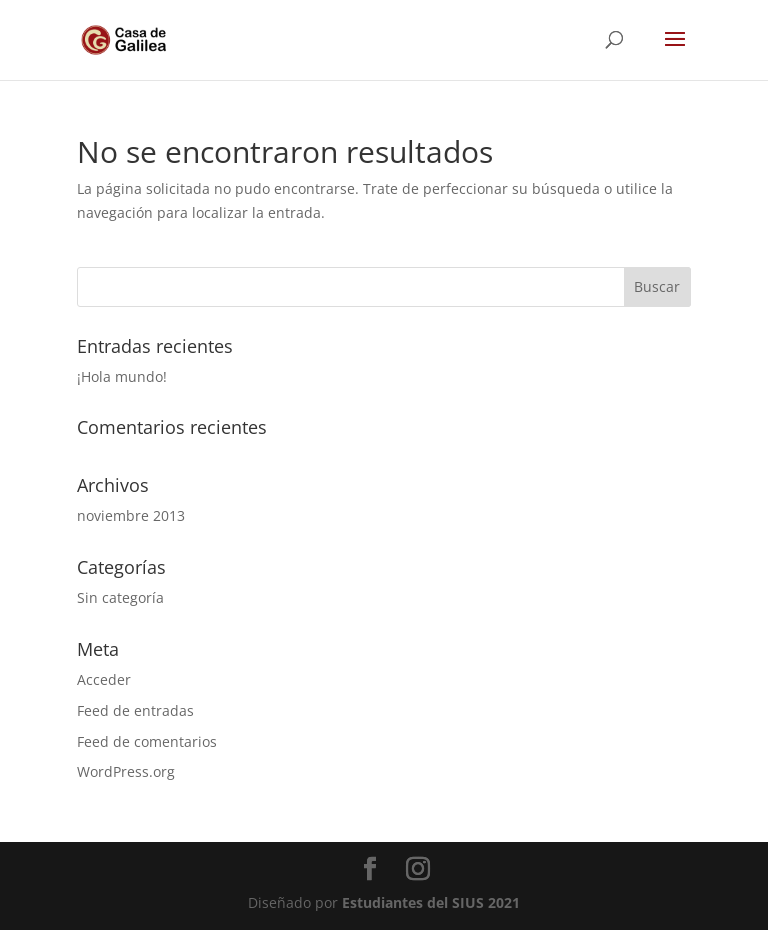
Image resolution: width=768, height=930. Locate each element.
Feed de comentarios (147, 741)
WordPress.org (126, 771)
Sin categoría (120, 597)
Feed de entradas (135, 710)
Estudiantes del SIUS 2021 (431, 902)
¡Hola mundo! (122, 376)
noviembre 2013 (131, 515)
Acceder (104, 679)
